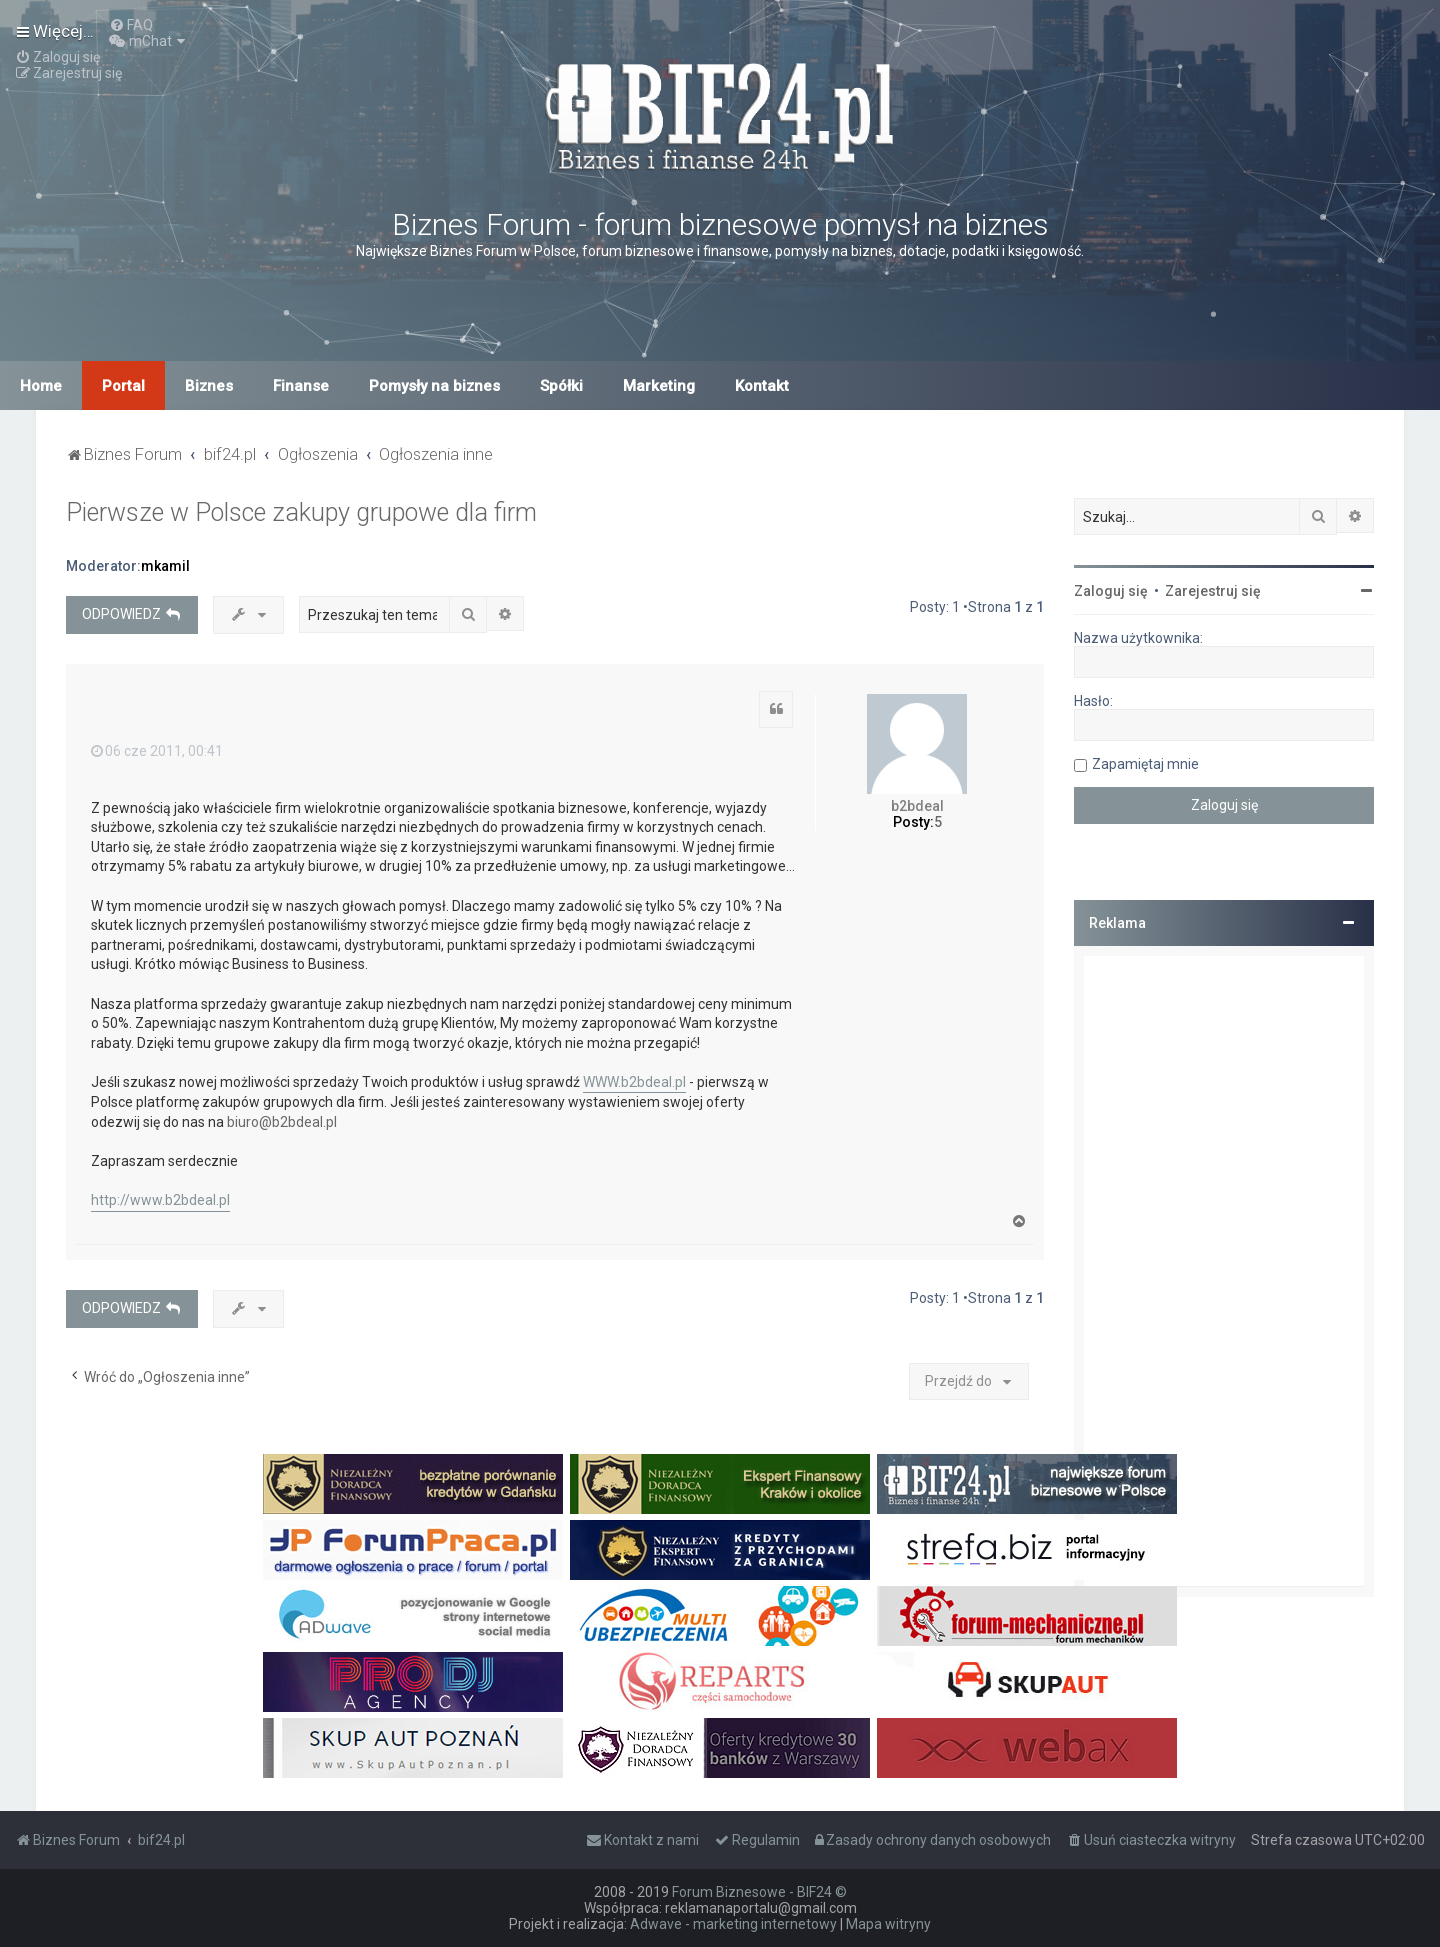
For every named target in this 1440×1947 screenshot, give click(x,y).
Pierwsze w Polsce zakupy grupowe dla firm (301, 512)
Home (41, 386)
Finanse (301, 386)
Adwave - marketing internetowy (733, 1924)
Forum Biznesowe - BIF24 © (759, 1892)
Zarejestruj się (1213, 591)
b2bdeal (917, 806)
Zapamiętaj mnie (1145, 764)
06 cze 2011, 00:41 (157, 751)
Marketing (659, 386)
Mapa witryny (888, 1924)
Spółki (561, 386)
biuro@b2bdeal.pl (282, 1122)
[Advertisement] (1224, 1271)
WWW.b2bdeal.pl (634, 1082)
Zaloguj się (1111, 591)
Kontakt (762, 386)
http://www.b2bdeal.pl (160, 1200)
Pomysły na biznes (434, 386)
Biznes (209, 386)
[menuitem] (131, 25)
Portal (123, 386)
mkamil (165, 566)
